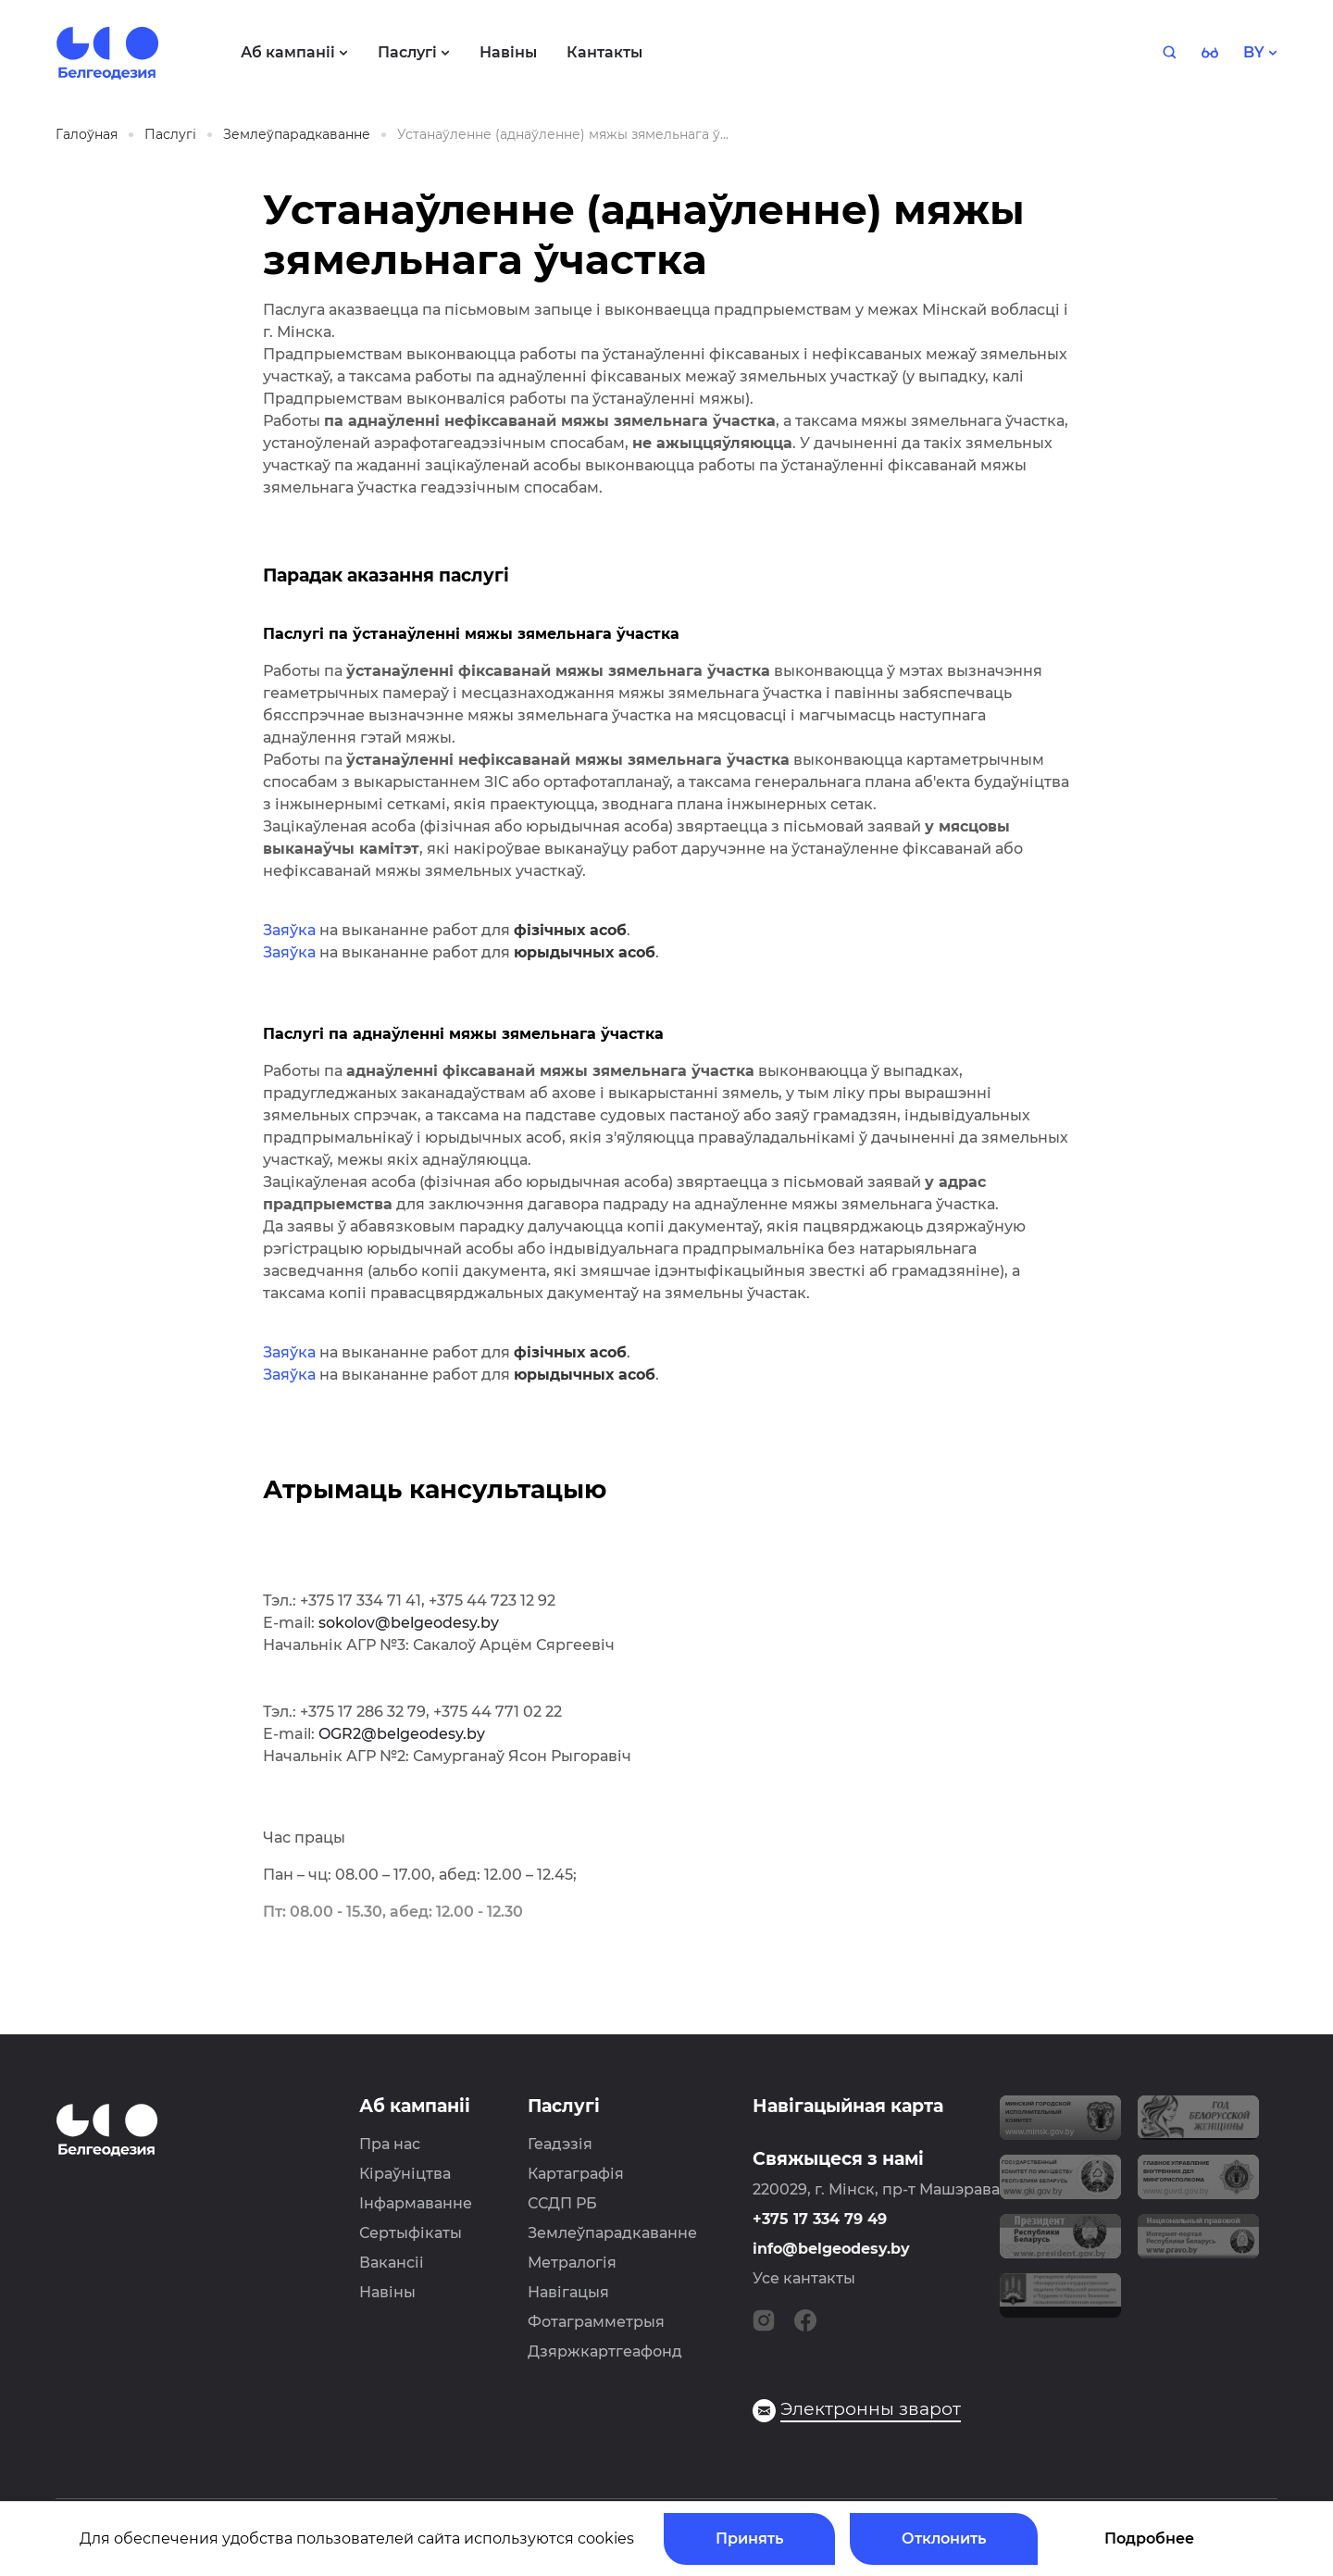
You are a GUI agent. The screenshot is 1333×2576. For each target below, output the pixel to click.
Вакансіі (391, 2262)
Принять (749, 2538)
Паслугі (564, 2106)
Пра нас (389, 2144)
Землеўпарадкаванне (612, 2233)
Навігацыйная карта (848, 2106)
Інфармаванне (415, 2203)
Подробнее (1149, 2538)
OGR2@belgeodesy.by (401, 1734)
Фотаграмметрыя (596, 2322)
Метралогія (572, 2262)
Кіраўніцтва (405, 2173)
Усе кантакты (804, 2278)
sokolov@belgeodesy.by (408, 1623)
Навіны (387, 2292)
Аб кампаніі (414, 2106)
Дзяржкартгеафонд (605, 2351)
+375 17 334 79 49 (820, 2219)
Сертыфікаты (410, 2233)
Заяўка (289, 930)
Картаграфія (576, 2173)
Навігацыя (568, 2292)
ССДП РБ (562, 2203)
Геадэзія (560, 2144)
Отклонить (944, 2538)
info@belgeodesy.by (831, 2248)
